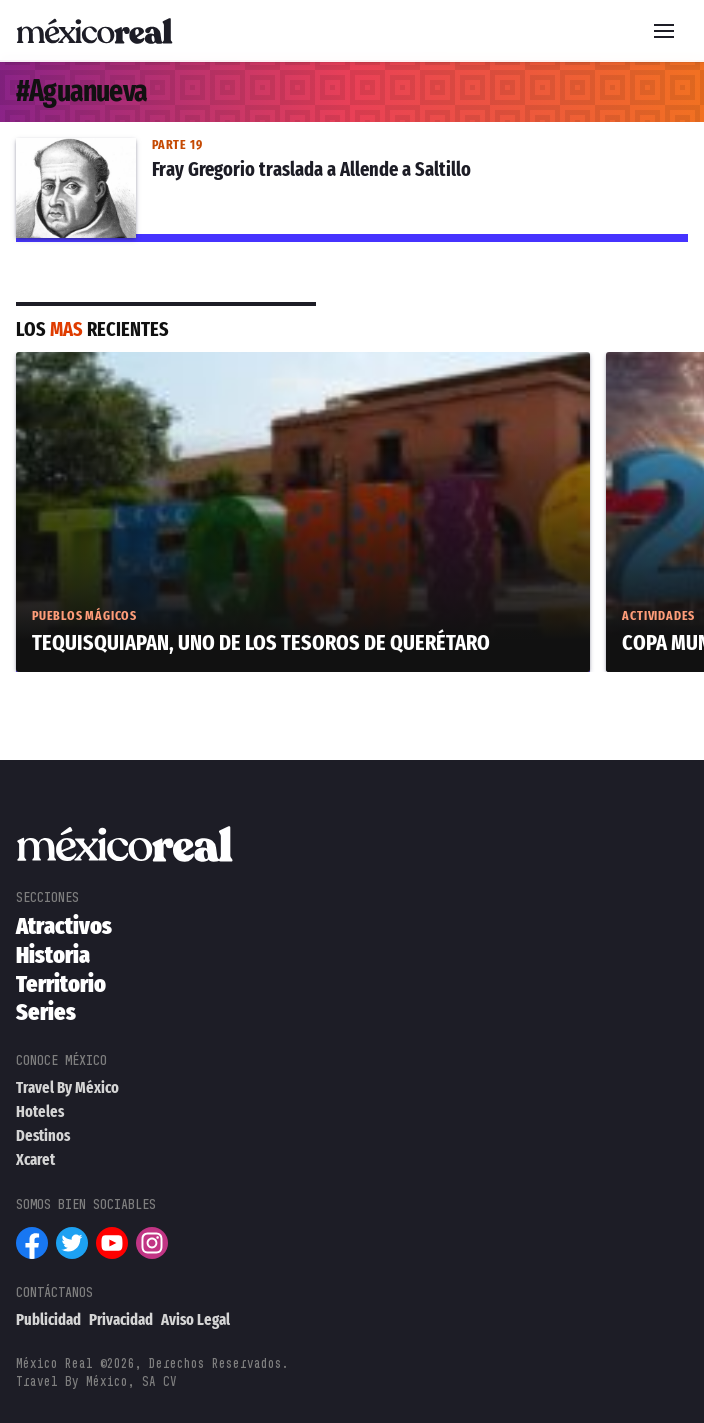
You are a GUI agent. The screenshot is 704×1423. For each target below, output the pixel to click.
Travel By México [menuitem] (67, 1087)
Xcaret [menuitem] (35, 1159)
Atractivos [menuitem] (64, 926)
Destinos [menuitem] (43, 1135)
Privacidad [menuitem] (121, 1319)
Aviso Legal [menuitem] (195, 1319)
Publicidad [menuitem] (48, 1319)
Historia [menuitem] (53, 955)
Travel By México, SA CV (96, 1381)
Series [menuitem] (46, 1012)
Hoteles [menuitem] (40, 1111)
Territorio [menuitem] (61, 984)
